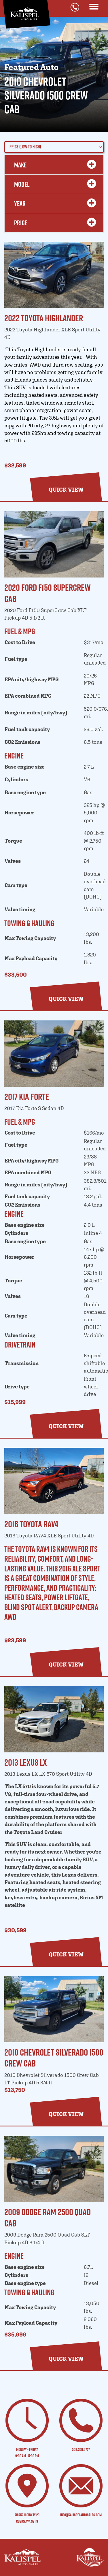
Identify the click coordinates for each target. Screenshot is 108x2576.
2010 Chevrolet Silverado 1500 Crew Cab (53, 2058)
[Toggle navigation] (94, 7)
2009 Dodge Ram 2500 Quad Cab (47, 2217)
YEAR (54, 203)
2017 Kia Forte (26, 1096)
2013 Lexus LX (25, 1762)
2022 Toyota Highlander (43, 318)
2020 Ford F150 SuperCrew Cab (47, 593)
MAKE (54, 165)
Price (54, 223)
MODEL (54, 184)
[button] (66, 489)
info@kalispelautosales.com (81, 2515)
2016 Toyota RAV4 (31, 1524)
